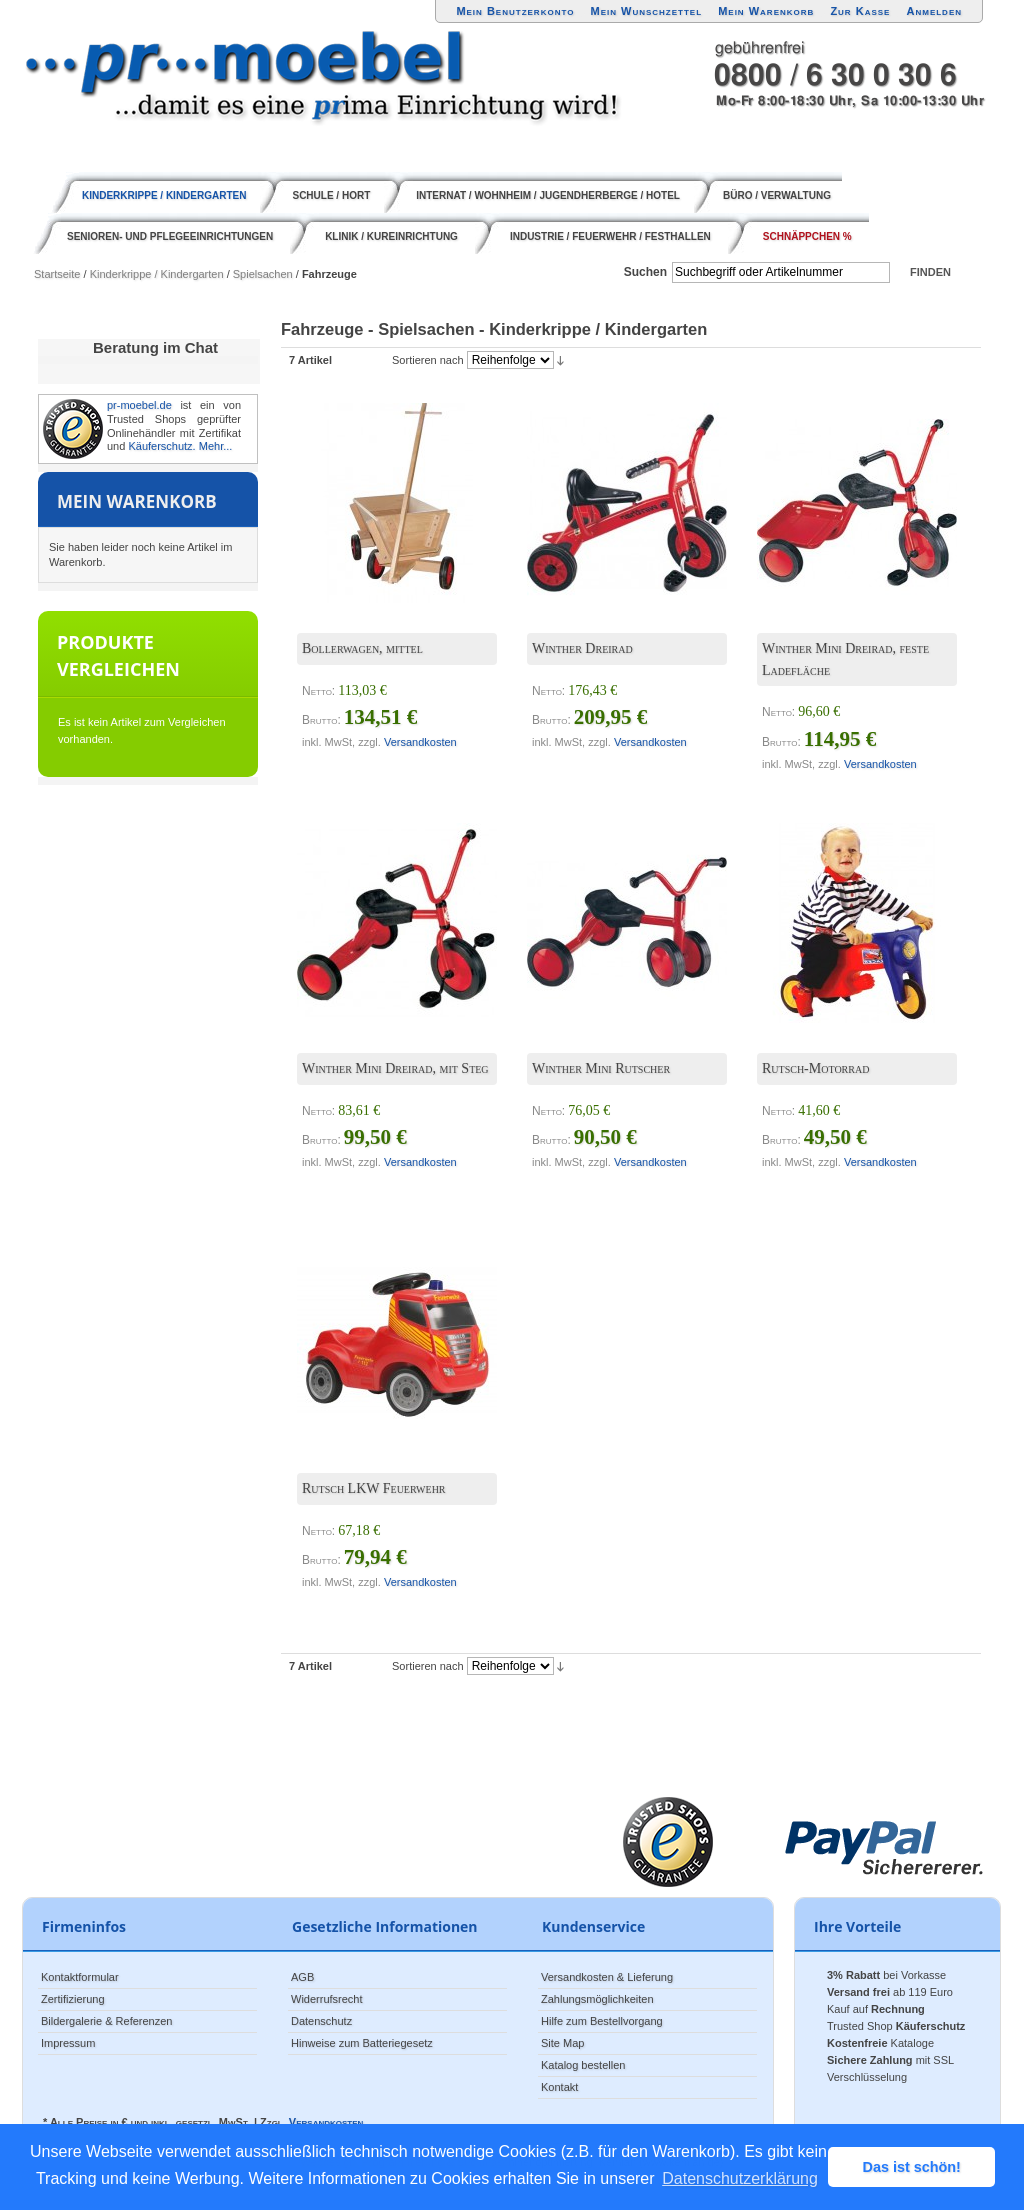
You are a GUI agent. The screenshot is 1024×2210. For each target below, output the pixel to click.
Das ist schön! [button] (912, 2167)
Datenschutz (321, 2021)
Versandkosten (420, 742)
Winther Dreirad (582, 648)
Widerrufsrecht (327, 1999)
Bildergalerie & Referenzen (106, 2021)
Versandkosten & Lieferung (607, 1977)
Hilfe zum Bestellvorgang (602, 2021)
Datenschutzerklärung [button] (740, 2178)
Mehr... (216, 446)
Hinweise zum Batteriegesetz (362, 2043)
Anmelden (935, 11)
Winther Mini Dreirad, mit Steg (395, 1068)
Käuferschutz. (161, 446)
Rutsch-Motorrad (815, 1068)
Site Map (562, 2043)
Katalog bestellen (583, 2065)
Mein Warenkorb (766, 11)
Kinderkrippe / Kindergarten (157, 274)
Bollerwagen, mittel (362, 648)
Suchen (645, 272)
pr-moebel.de (139, 405)
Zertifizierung (73, 1999)
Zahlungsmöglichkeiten (597, 1999)
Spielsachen (263, 274)
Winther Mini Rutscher (601, 1068)
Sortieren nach (428, 360)
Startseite (57, 274)
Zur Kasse (860, 11)
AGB (302, 1977)
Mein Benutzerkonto (515, 11)
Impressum (68, 2043)
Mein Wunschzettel (646, 11)
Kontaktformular (80, 1977)
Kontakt (559, 2087)
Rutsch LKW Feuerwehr (374, 1488)
